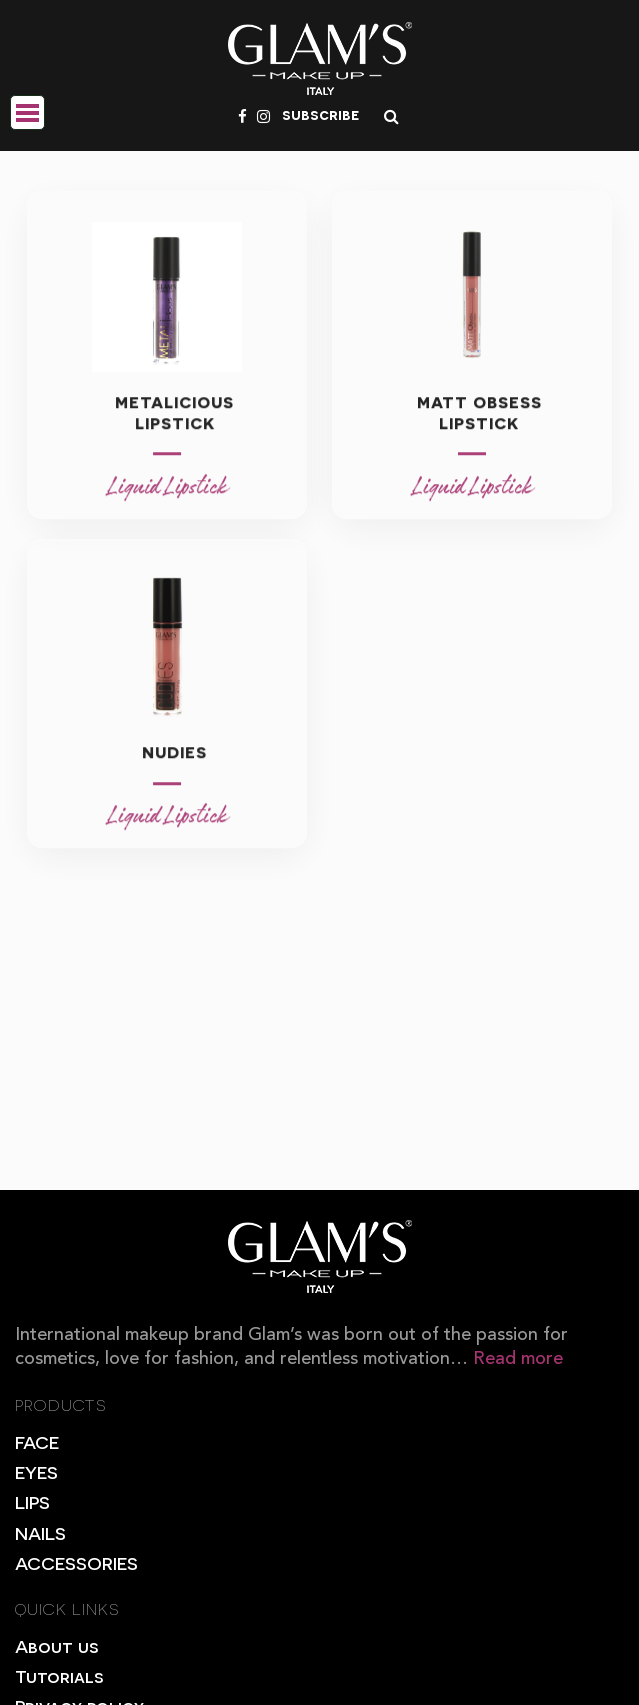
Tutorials (59, 1675)
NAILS (40, 1532)
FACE (37, 1441)
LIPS (32, 1501)
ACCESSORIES (76, 1562)
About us (56, 1645)
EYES (36, 1471)
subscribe (320, 114)
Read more (518, 1359)
